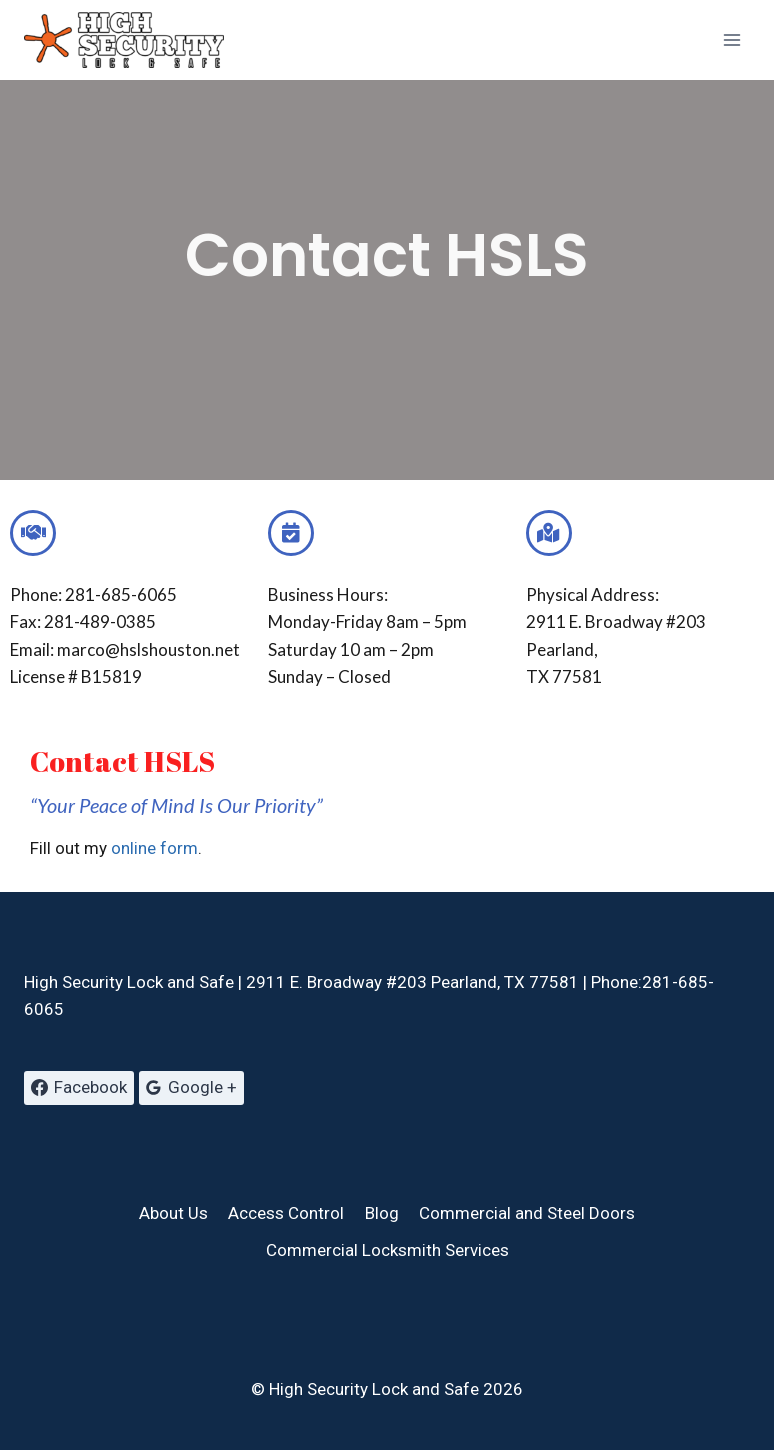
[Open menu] (731, 39)
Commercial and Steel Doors (527, 1213)
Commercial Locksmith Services (387, 1250)
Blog (382, 1213)
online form (154, 848)
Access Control (286, 1213)
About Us (173, 1213)
